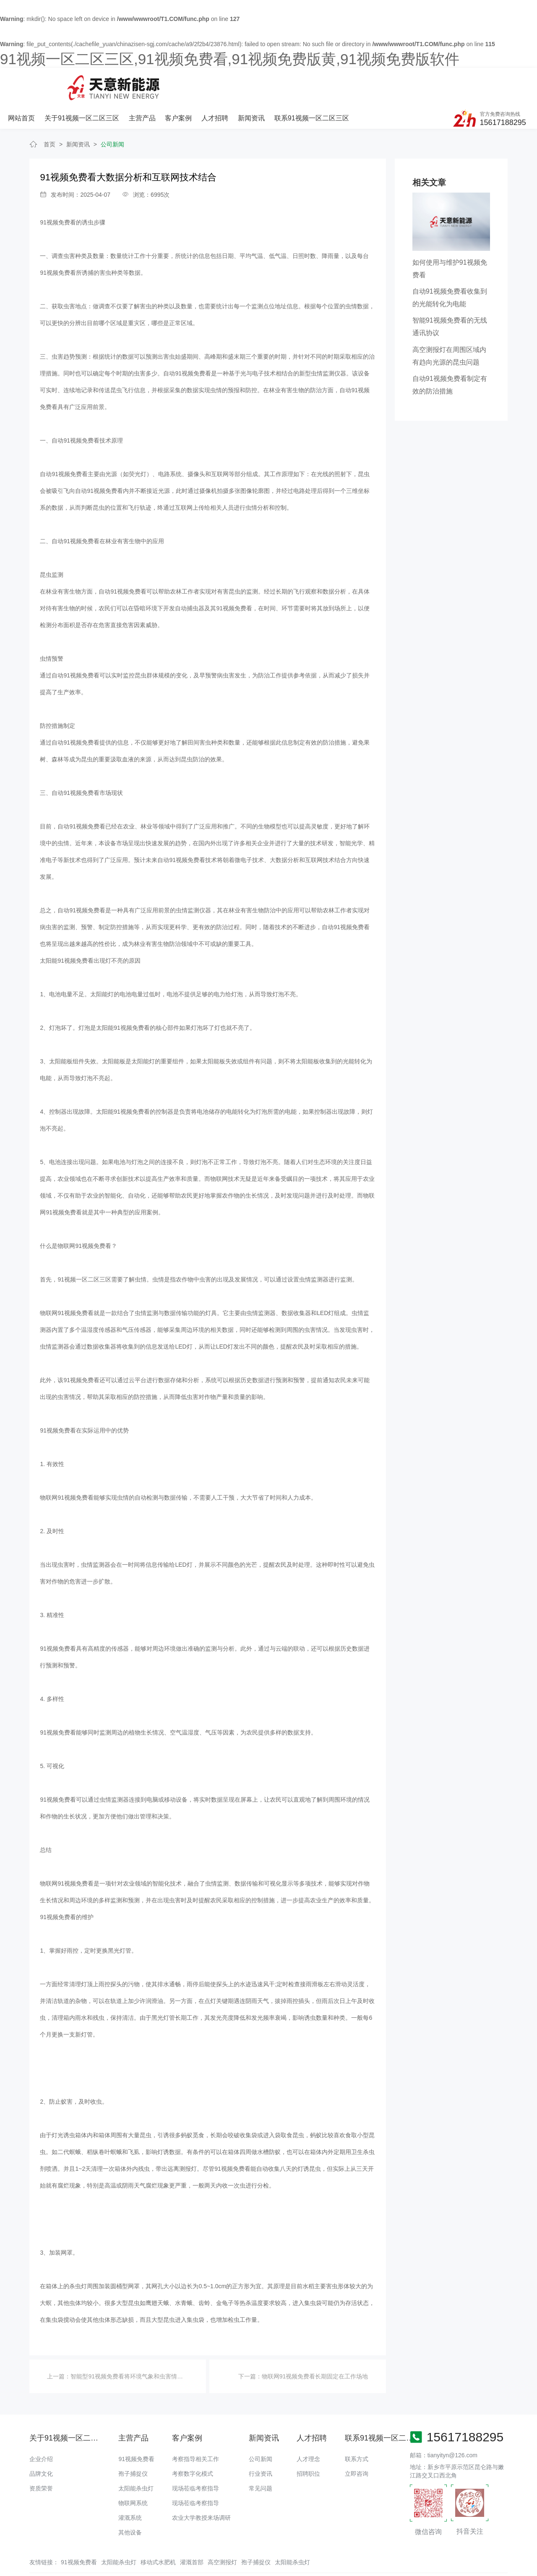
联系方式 (356, 2428)
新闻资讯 (340, 82)
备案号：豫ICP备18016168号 (351, 2553)
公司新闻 (112, 113)
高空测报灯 (222, 2531)
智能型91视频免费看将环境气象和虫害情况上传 (132, 2345)
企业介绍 (41, 2428)
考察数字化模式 (192, 2443)
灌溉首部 (191, 2531)
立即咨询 (356, 2443)
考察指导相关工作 (195, 2428)
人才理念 (308, 2428)
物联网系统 (133, 2472)
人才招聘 (304, 82)
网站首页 (112, 82)
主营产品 (232, 82)
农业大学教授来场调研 (201, 2487)
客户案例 (268, 82)
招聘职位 (308, 2443)
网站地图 (11, 2569)
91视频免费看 (58, 191)
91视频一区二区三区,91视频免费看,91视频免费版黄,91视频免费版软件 (229, 59)
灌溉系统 (130, 2487)
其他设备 (130, 2501)
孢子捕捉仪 (133, 2443)
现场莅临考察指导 (195, 2457)
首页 (49, 113)
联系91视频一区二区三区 (401, 82)
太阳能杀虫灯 (136, 2457)
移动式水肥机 (158, 2531)
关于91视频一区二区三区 (172, 82)
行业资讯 (260, 2443)
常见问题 (260, 2457)
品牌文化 (41, 2443)
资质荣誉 (41, 2457)
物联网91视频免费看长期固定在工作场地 (315, 2345)
